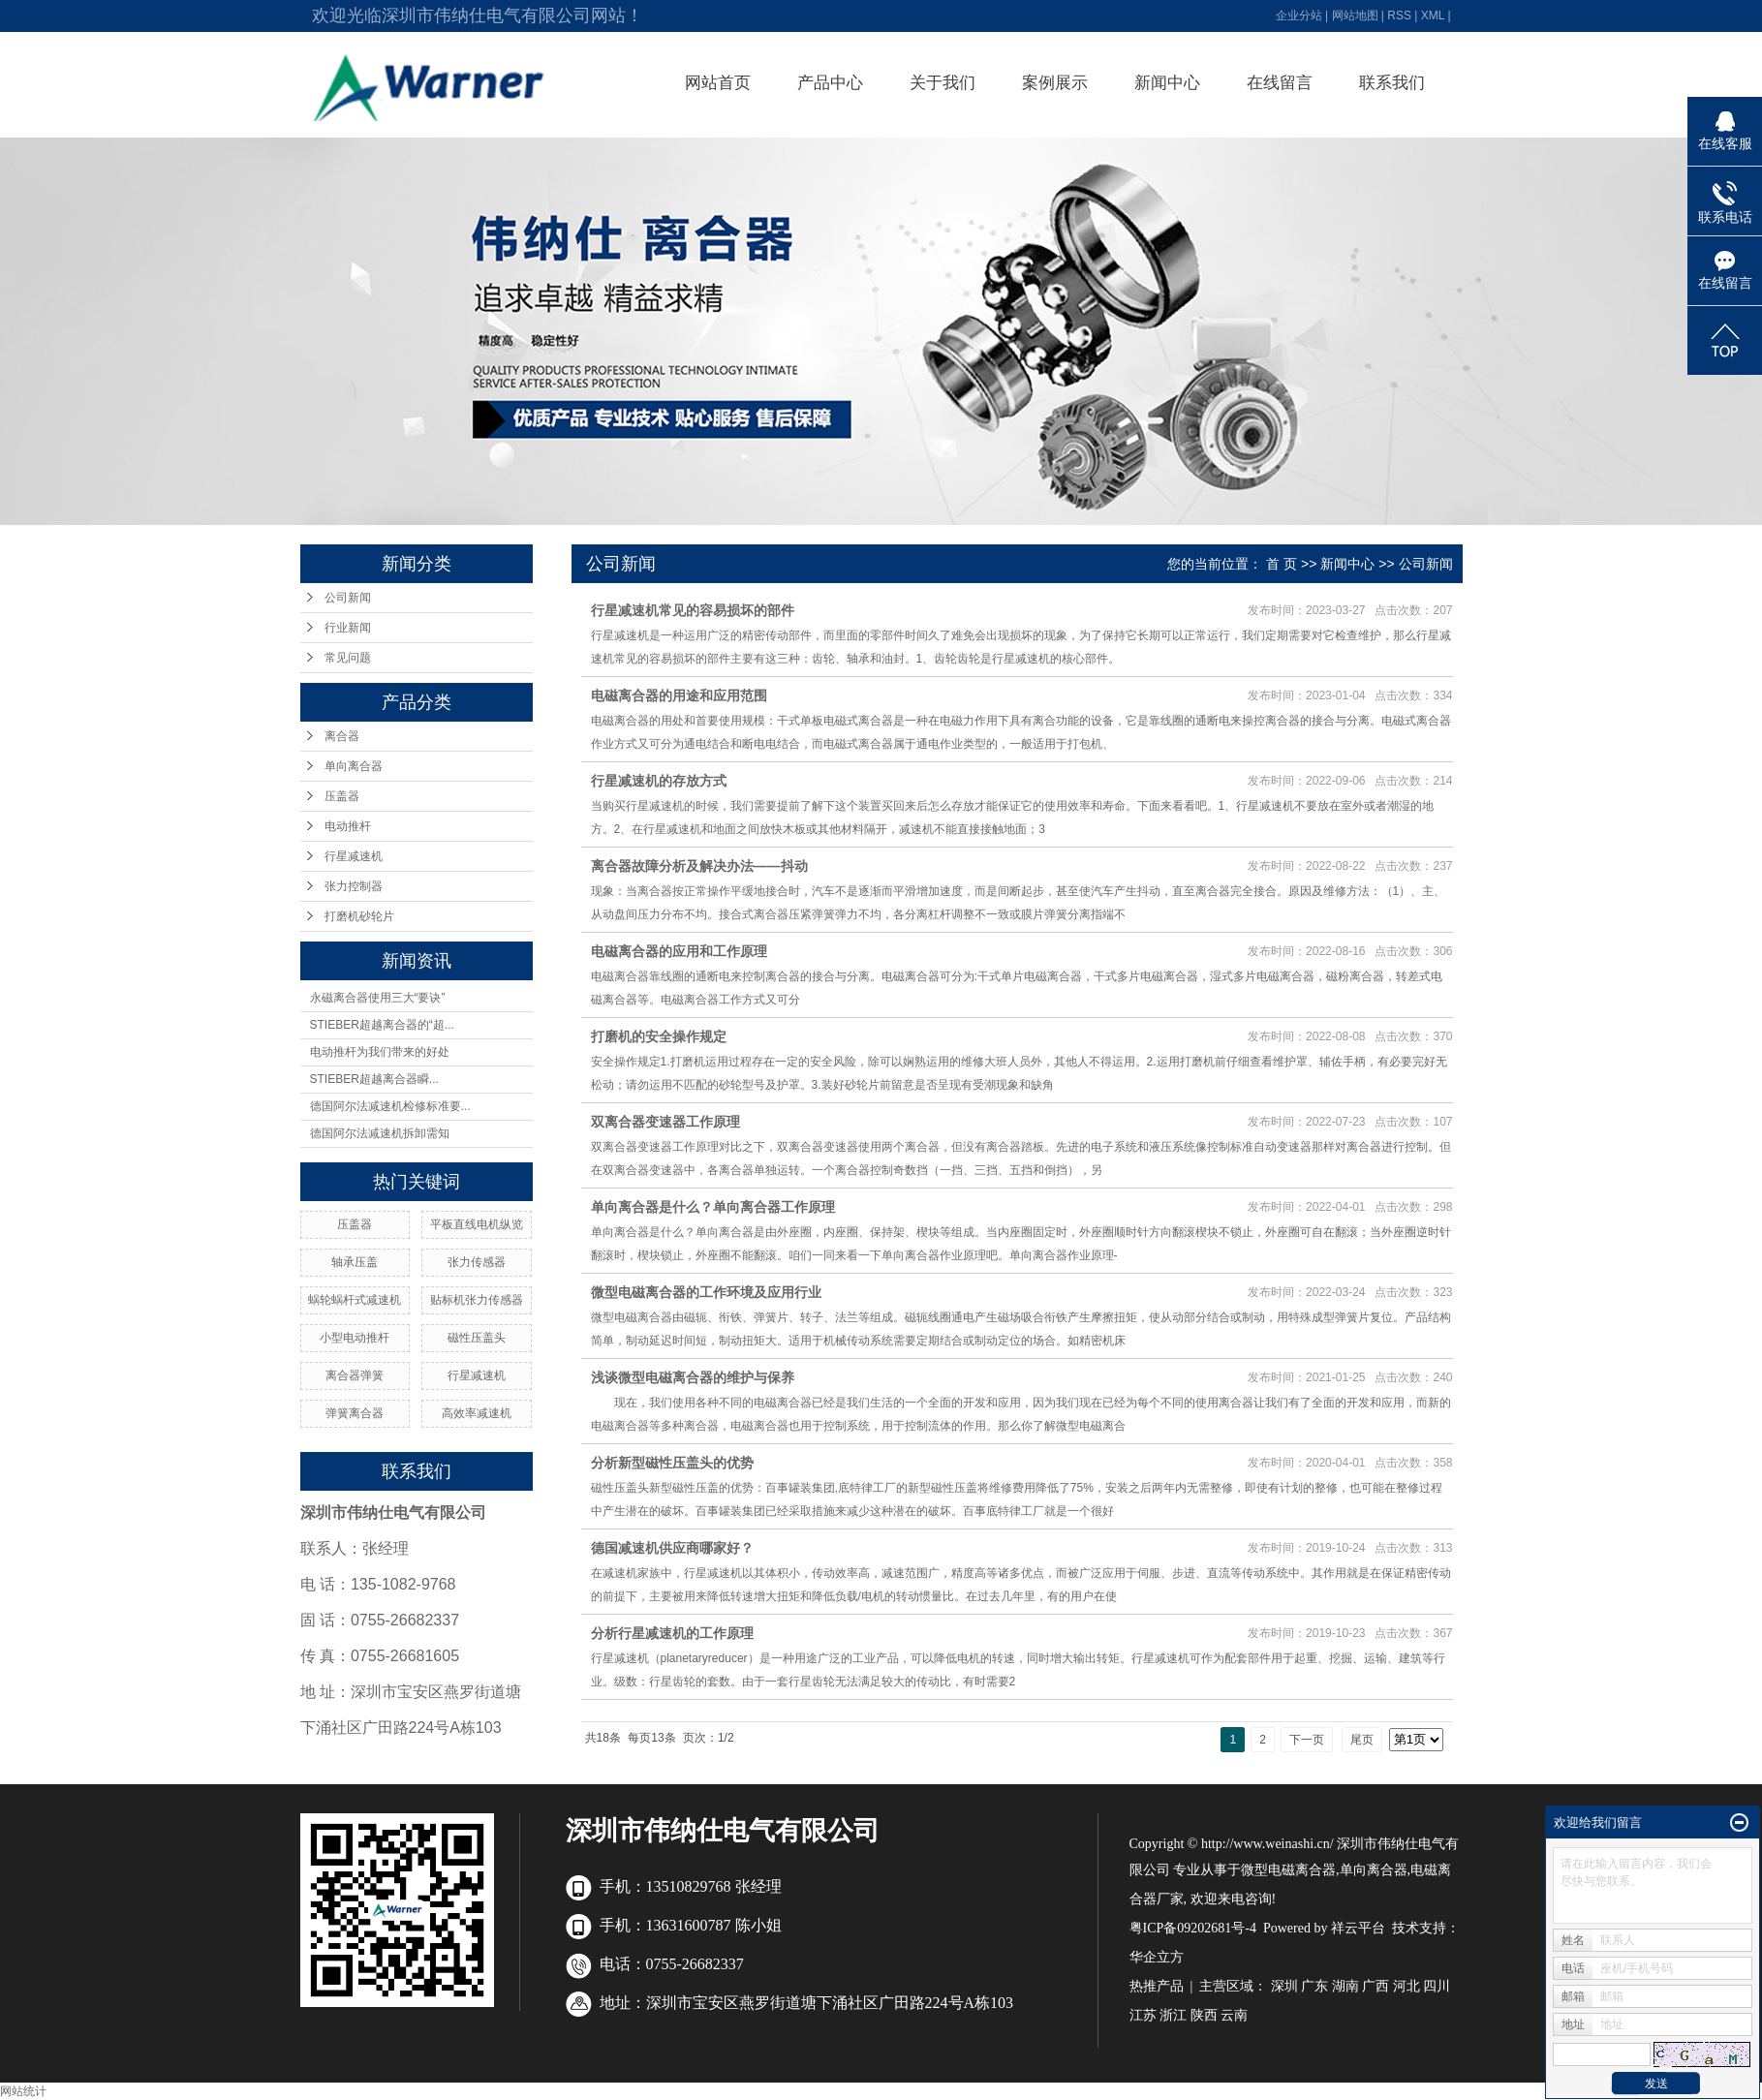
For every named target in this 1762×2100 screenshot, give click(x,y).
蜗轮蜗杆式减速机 (354, 1300)
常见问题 (348, 657)
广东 (1314, 1986)
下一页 (1306, 1739)
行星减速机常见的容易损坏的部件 (692, 610)
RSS (1399, 15)
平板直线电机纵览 (476, 1224)
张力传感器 (477, 1262)
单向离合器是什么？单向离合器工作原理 (713, 1207)
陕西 (1204, 2015)
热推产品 (1156, 1986)
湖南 (1345, 1986)
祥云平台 (1358, 1928)
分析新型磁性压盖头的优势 (672, 1462)
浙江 (1173, 2015)
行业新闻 (348, 627)
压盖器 (342, 796)
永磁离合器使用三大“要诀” (378, 997)
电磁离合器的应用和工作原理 (679, 951)
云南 (1234, 2015)
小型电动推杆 (354, 1337)
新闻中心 (1167, 83)
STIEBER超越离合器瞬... (374, 1079)
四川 (1436, 1986)
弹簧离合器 (354, 1413)
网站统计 (23, 2091)
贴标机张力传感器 (476, 1300)
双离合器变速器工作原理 (665, 1121)
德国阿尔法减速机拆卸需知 (379, 1133)
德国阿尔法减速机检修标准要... (390, 1106)
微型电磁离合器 (1288, 1870)
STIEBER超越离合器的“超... (382, 1025)
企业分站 (1299, 15)
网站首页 (718, 83)
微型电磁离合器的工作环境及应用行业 (706, 1292)
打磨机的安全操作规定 (658, 1036)
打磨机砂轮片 (359, 916)
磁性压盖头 (477, 1337)
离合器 (342, 736)
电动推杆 (348, 826)
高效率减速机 (476, 1413)
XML (1432, 15)
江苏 (1143, 2015)
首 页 (1281, 563)
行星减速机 (354, 856)
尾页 (1362, 1739)
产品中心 (830, 83)
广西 (1375, 1986)
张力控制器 (354, 886)
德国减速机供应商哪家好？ (672, 1548)
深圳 (1284, 1986)
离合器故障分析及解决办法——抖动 (699, 866)
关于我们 (942, 83)
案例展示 (1055, 83)
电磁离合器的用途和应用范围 (679, 695)
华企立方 (1156, 1957)
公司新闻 (348, 597)
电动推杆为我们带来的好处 (379, 1052)
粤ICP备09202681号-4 (1192, 1928)
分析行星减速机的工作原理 (672, 1633)
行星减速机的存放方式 (658, 780)
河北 (1406, 1986)
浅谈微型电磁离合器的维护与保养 (692, 1377)
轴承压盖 (354, 1262)
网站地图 (1355, 15)
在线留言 (1280, 83)
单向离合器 (354, 766)
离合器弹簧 (354, 1375)
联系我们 (1392, 83)
